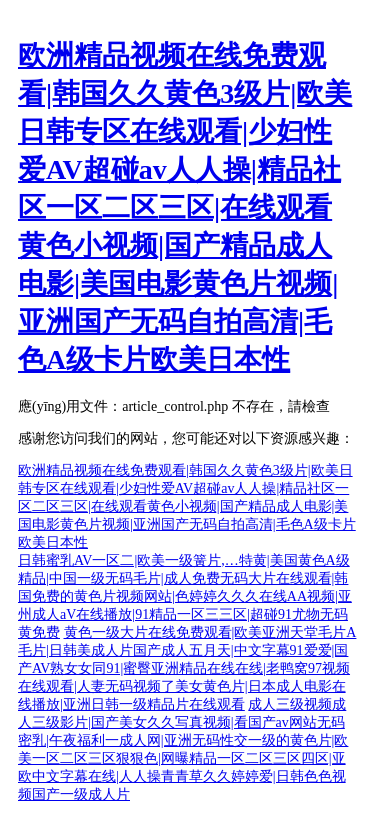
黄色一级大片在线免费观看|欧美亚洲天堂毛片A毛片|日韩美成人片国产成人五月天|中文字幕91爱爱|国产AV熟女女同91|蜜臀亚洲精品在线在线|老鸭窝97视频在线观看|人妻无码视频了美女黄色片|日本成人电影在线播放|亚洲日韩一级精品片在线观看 (187, 668)
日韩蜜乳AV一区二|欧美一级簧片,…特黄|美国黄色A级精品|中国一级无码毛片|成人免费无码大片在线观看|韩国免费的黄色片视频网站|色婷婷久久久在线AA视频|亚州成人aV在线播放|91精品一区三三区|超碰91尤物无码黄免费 (185, 596)
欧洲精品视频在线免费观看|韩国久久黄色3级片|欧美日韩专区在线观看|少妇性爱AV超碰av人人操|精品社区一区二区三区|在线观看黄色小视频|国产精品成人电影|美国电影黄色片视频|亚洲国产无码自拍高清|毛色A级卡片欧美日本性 (185, 207)
